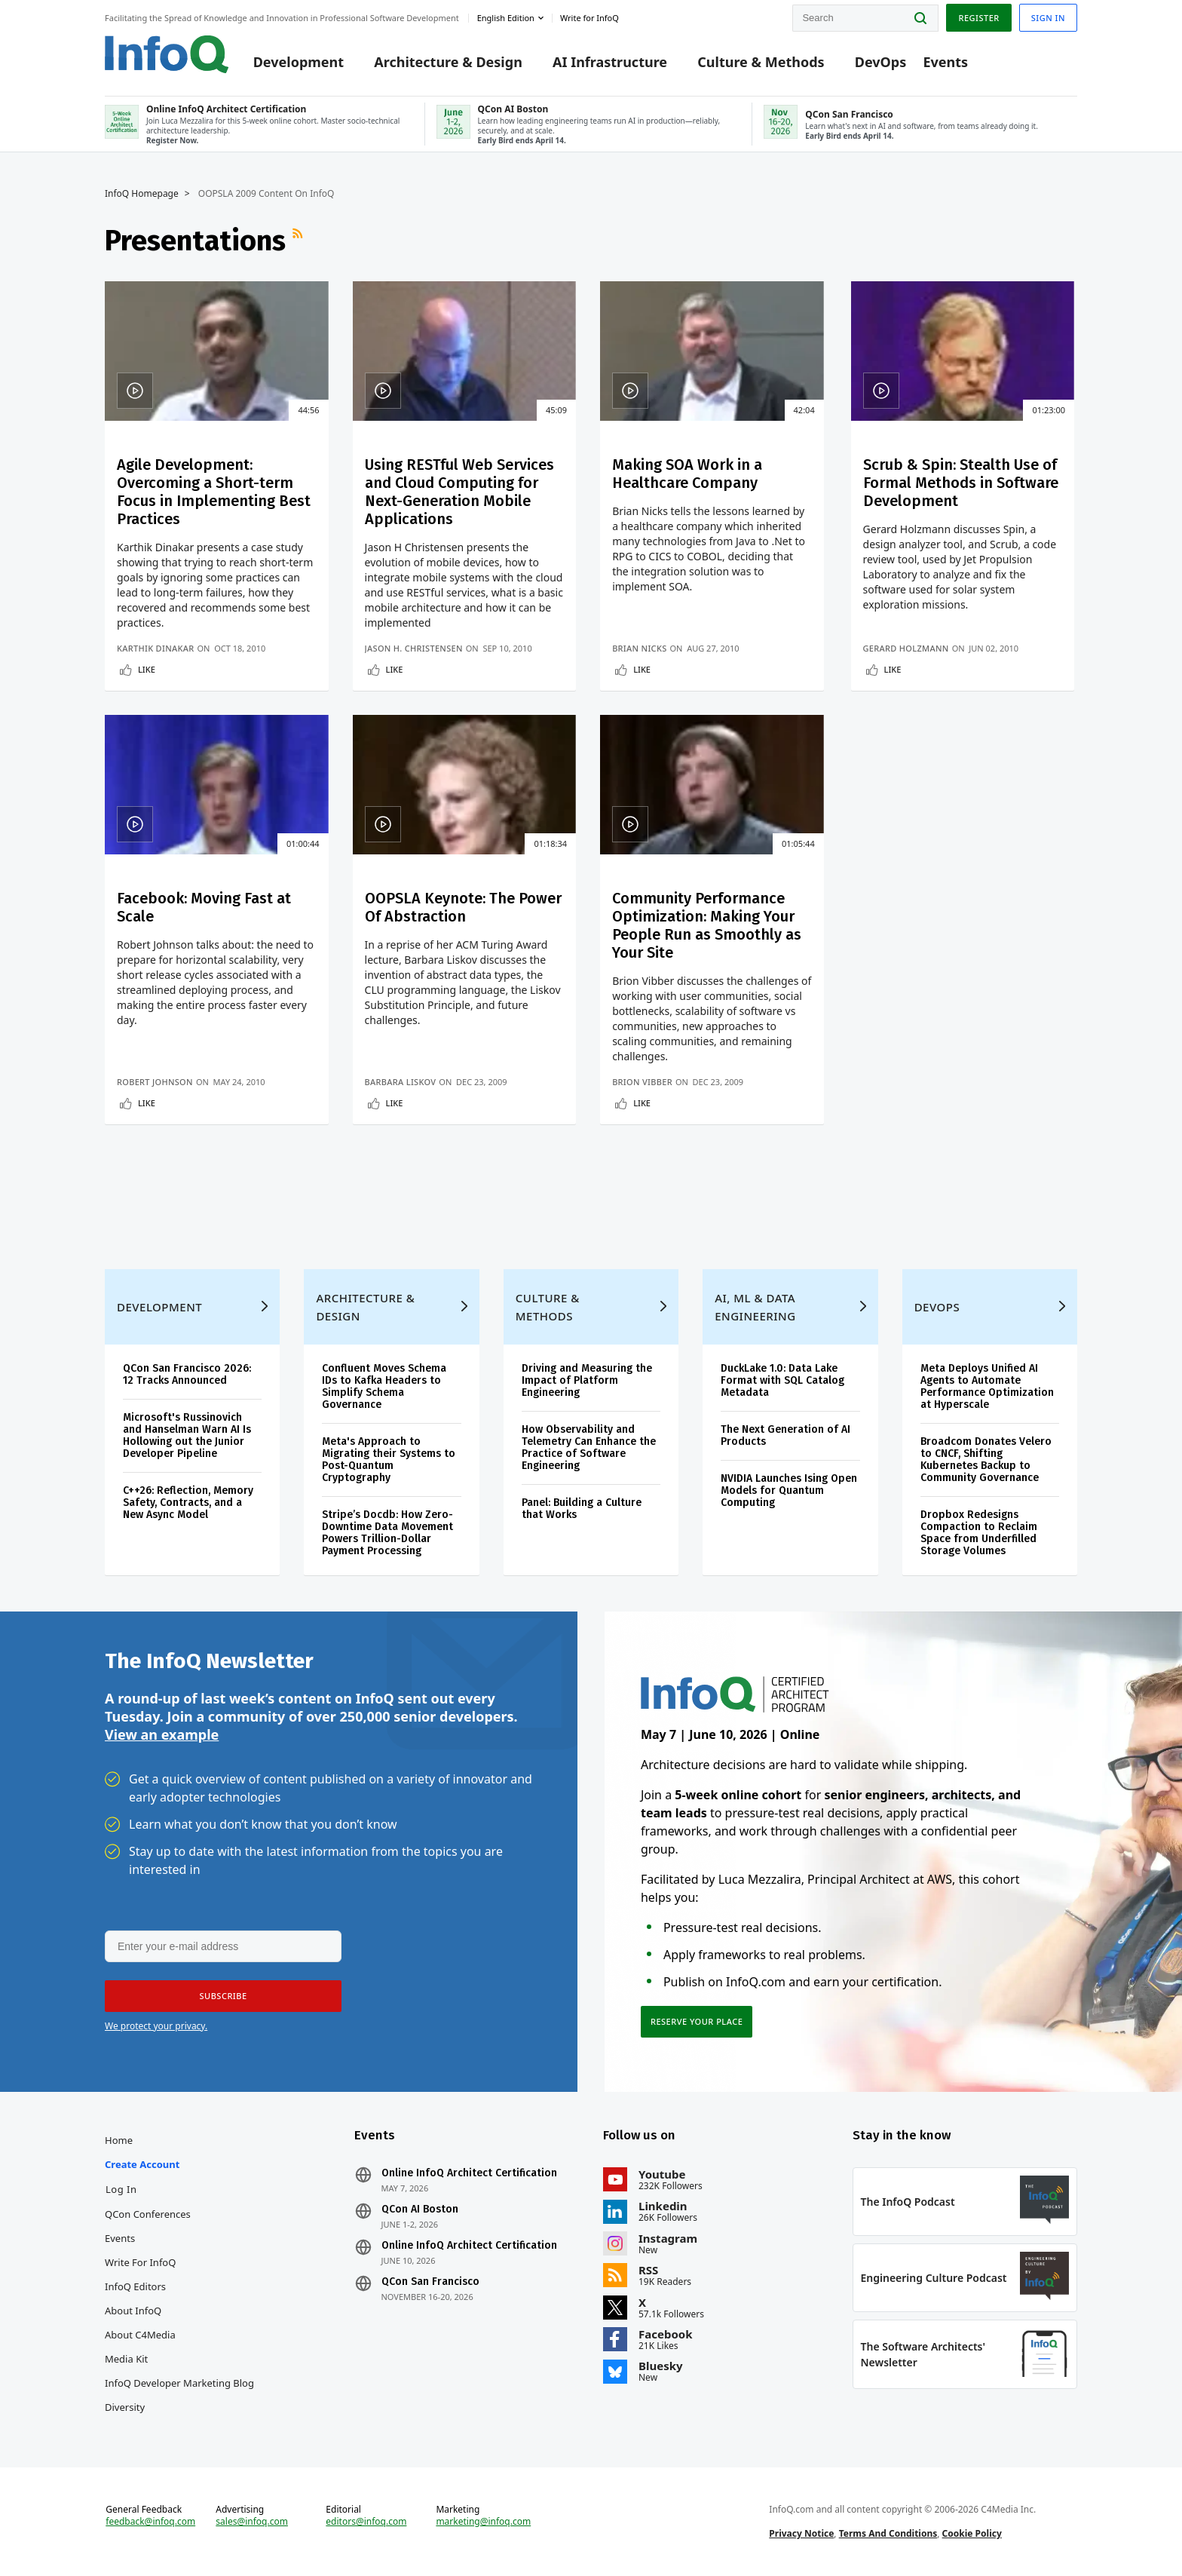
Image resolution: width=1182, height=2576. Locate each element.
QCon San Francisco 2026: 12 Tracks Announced (187, 1374)
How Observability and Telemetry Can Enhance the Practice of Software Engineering (589, 1447)
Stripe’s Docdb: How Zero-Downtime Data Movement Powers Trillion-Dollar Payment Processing (387, 1532)
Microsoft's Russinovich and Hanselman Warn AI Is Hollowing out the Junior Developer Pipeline (187, 1435)
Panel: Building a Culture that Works (582, 1508)
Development (298, 62)
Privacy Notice (801, 2533)
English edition (505, 17)
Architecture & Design (448, 62)
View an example (162, 1734)
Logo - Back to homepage (167, 54)
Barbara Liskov (400, 1081)
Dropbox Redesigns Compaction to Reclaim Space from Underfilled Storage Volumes (978, 1532)
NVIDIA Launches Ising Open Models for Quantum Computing (789, 1490)
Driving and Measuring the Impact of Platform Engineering (587, 1380)
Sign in (1048, 17)
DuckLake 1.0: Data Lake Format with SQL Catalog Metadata (782, 1380)
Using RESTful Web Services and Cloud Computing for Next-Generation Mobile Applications (459, 491)
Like (146, 669)
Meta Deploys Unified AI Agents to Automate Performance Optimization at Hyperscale (987, 1386)
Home (119, 2140)
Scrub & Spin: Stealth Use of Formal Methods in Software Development (960, 482)
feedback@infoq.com (150, 2522)
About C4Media (140, 2334)
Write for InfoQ (140, 2262)
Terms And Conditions (888, 2533)
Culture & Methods (760, 62)
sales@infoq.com (252, 2522)
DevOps (881, 62)
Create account (142, 2164)
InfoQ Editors (135, 2286)
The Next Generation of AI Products (785, 1435)
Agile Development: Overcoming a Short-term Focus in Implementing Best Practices (214, 491)
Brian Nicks (639, 648)
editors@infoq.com (366, 2522)
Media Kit (126, 2359)
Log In (121, 2189)
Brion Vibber (642, 1081)
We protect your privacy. (156, 2025)
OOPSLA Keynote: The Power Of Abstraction (463, 907)
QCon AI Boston (419, 2209)
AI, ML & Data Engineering (755, 1306)
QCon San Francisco (430, 2282)
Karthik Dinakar (155, 648)
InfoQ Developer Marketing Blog (179, 2383)
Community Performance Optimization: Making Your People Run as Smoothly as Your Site (706, 925)
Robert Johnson (155, 1081)
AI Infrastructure (610, 62)
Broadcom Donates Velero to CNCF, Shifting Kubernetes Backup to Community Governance (986, 1459)
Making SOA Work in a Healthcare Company (687, 473)
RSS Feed (299, 240)
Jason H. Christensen (414, 648)
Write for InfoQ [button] (589, 17)
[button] (223, 1996)
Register (978, 17)
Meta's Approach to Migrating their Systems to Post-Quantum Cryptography (388, 1459)
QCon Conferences (148, 2214)
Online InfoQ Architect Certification (469, 2173)
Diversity (125, 2407)
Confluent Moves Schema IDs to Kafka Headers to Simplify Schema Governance (384, 1386)
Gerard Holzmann (906, 648)
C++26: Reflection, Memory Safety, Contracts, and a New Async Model (188, 1502)
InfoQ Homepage (142, 194)
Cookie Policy (972, 2533)
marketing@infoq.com (483, 2522)
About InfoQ (133, 2310)
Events (945, 62)
